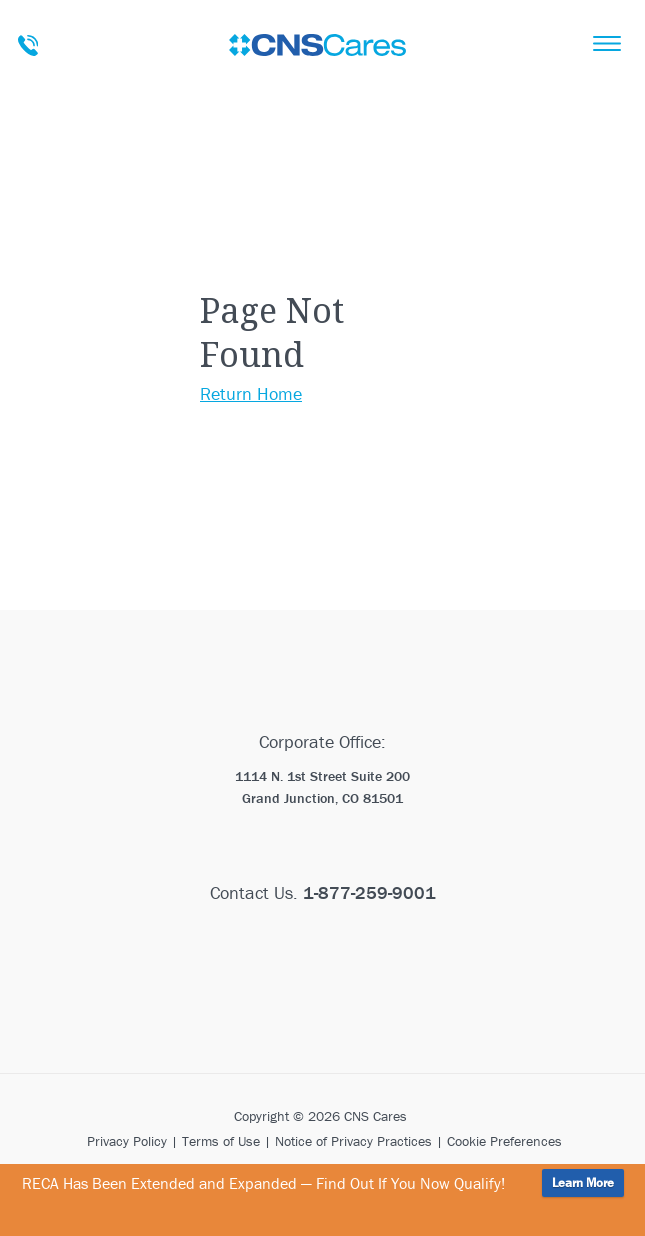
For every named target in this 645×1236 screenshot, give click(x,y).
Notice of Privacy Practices (353, 1141)
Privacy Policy (127, 1141)
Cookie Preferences (504, 1141)
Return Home (251, 393)
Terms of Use (221, 1141)
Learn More (583, 1182)
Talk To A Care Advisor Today (28, 45)
